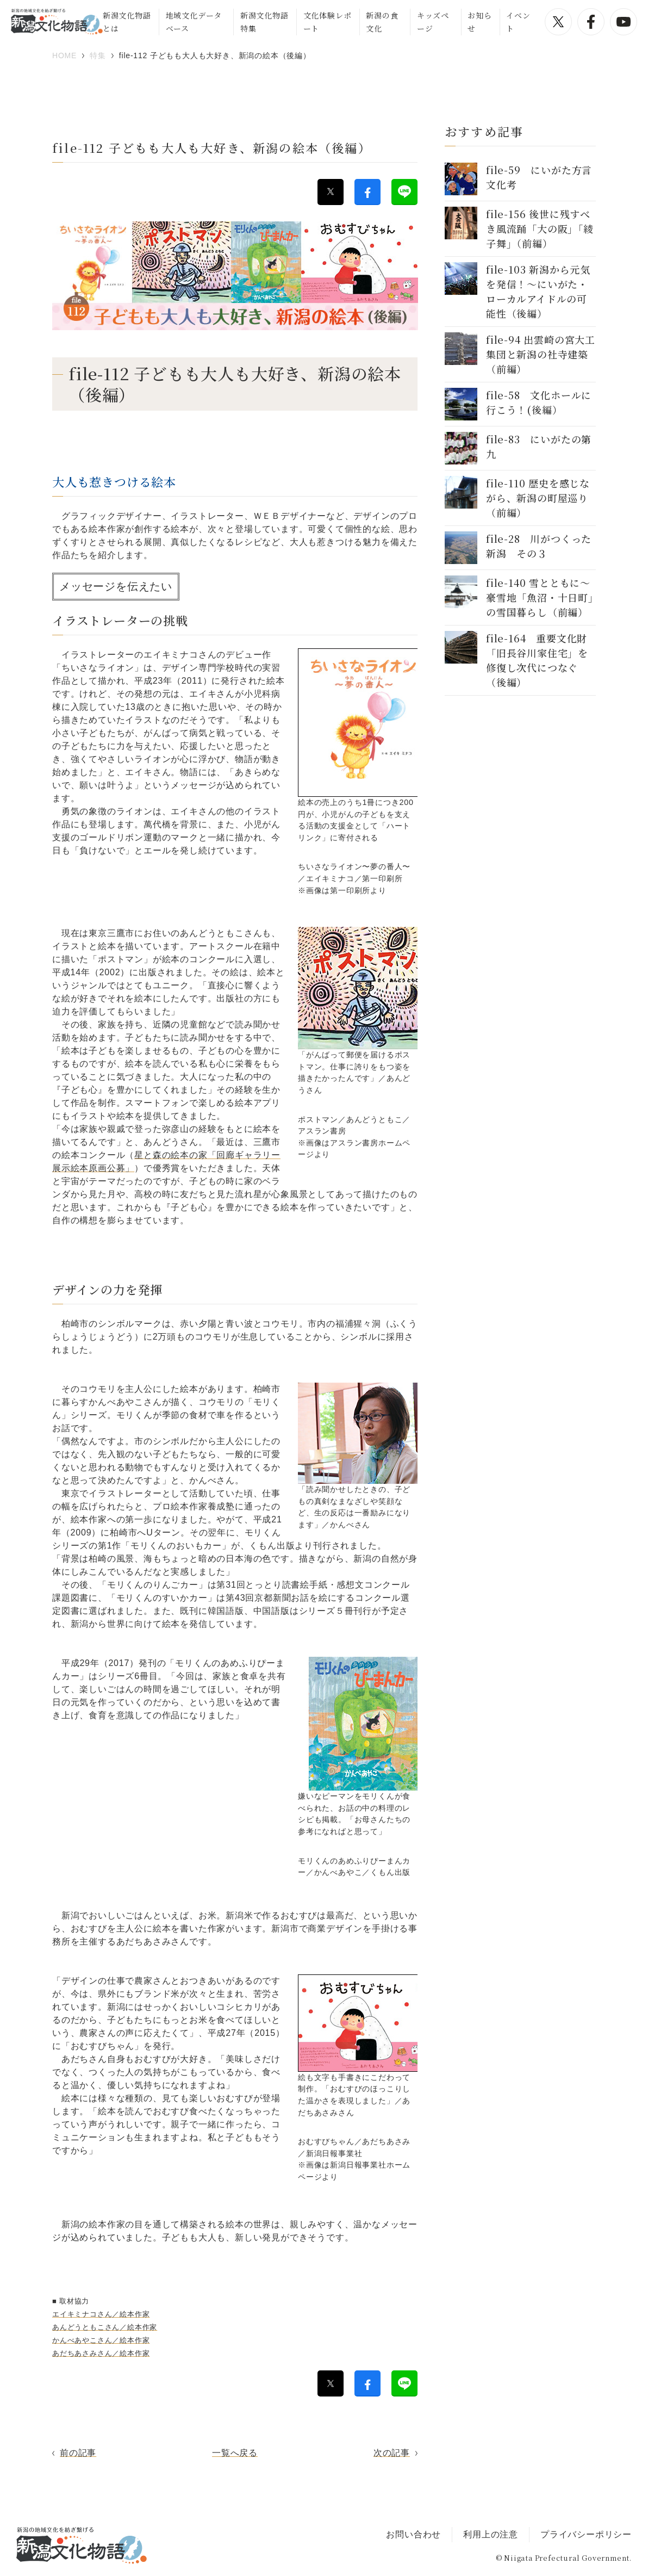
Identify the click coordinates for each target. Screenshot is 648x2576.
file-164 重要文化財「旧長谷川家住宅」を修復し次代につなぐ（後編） (537, 660)
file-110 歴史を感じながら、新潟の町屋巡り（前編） (538, 497)
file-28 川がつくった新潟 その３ (538, 545)
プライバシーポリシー (586, 2534)
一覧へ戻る (235, 2452)
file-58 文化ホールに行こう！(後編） (538, 402)
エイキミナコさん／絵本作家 (100, 2314)
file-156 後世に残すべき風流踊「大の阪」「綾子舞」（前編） (540, 228)
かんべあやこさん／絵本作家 (100, 2340)
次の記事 (391, 2452)
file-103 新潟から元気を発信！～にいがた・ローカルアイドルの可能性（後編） (538, 291)
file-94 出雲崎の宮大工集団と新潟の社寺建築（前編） (540, 354)
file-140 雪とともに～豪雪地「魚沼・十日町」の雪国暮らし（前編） (540, 597)
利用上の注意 (490, 2534)
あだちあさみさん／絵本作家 (100, 2353)
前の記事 (78, 2452)
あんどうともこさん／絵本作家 (104, 2327)
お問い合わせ (413, 2534)
